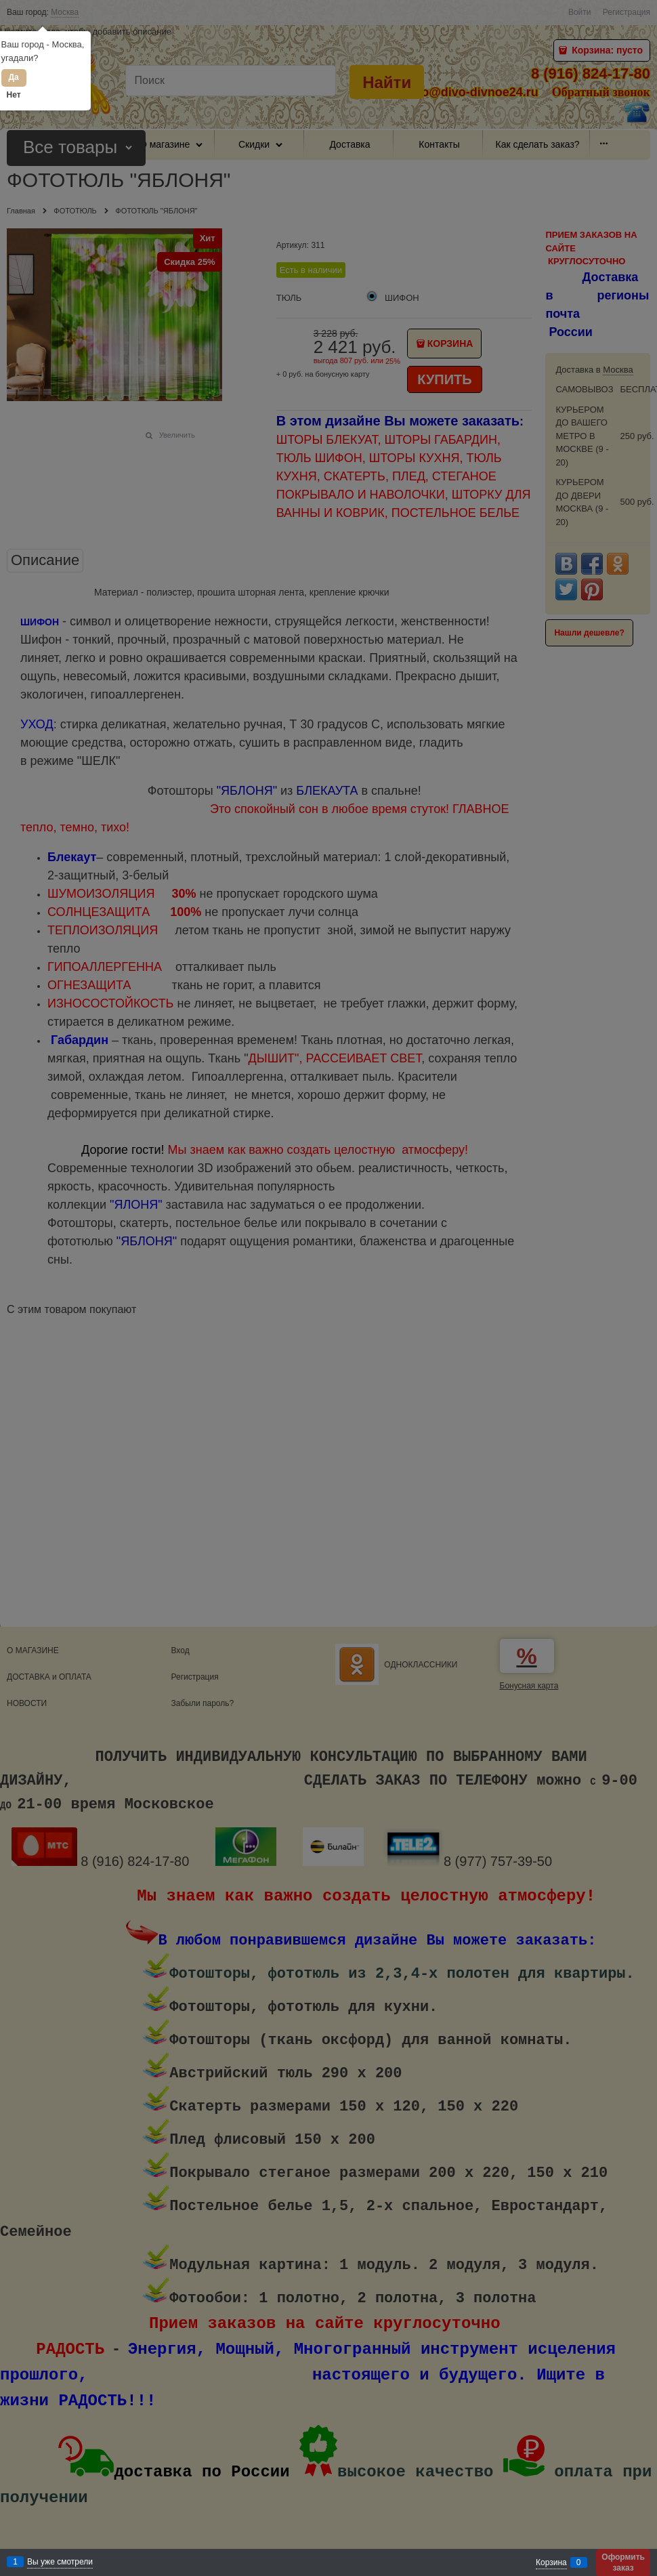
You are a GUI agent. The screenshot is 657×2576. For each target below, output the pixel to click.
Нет (14, 95)
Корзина (551, 2562)
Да (13, 77)
